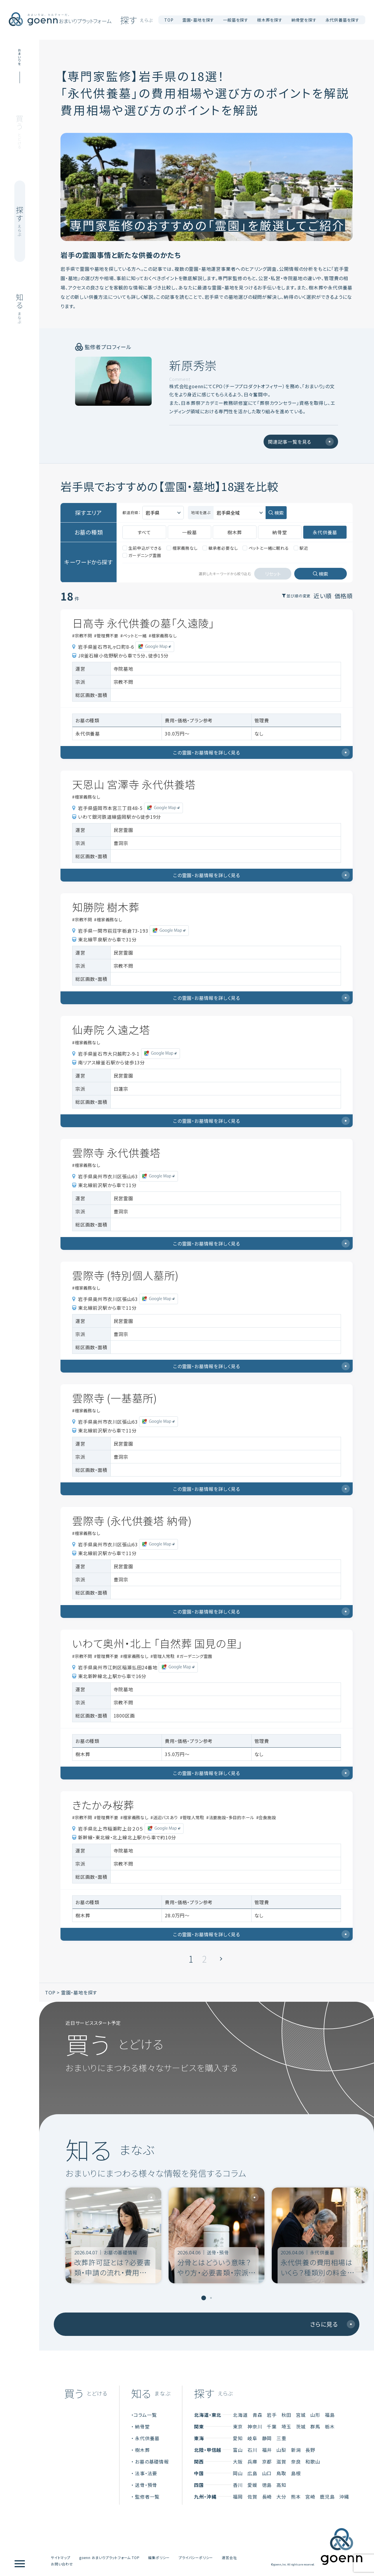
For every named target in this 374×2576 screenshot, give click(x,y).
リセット (272, 571)
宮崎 (310, 2494)
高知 (281, 2482)
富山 (238, 2447)
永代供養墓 (147, 2436)
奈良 (296, 2459)
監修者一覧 (147, 2494)
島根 (296, 2471)
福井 (267, 2447)
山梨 (281, 2447)
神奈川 (254, 2424)
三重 (281, 2436)
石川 (252, 2447)
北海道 (240, 2412)
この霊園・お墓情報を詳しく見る (261, 750)
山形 (315, 2412)
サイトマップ (60, 2555)
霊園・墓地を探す (79, 1990)
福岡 (238, 2494)
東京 (238, 2424)
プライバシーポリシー (196, 2555)
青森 (257, 2412)
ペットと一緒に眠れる (266, 546)
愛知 (238, 2436)
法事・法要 (146, 2471)
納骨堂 (142, 2424)
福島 (330, 2412)
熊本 (296, 2494)
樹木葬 (142, 2447)
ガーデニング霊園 (141, 553)
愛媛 (252, 2482)
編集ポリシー (159, 2555)
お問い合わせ (62, 2561)
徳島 (267, 2482)
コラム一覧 (145, 2412)
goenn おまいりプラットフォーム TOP (109, 2555)
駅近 (301, 546)
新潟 (296, 2447)
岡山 (238, 2471)
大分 (281, 2494)
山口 (267, 2471)
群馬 (315, 2424)
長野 (310, 2447)
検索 (279, 511)
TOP (168, 20)
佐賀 (252, 2494)
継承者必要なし (220, 546)
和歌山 (312, 2459)
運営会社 (229, 2555)
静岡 (267, 2436)
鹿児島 (327, 2494)
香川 (238, 2482)
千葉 (272, 2424)
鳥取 (281, 2471)
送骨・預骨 (146, 2482)
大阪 (238, 2459)
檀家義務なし (182, 546)
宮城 (301, 2412)
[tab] (203, 2296)
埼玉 (286, 2424)
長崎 (267, 2494)
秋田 (286, 2412)
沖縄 (344, 2494)
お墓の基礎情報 (152, 2459)
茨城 (301, 2424)
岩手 (272, 2412)
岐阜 (252, 2436)
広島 (252, 2471)
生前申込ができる (142, 546)
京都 (267, 2459)
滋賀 (281, 2459)
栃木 (330, 2424)
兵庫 (252, 2459)
